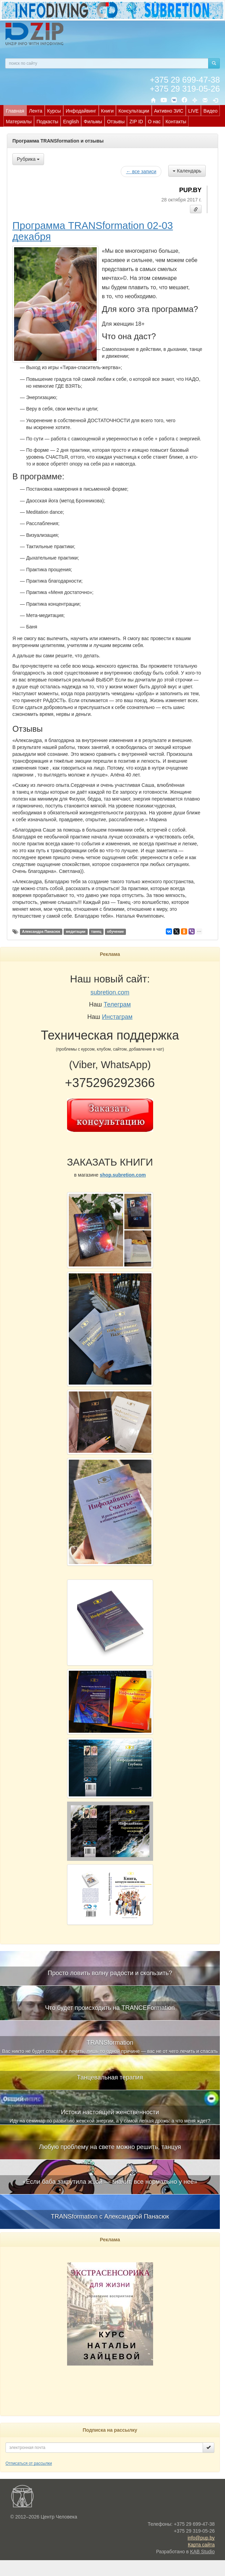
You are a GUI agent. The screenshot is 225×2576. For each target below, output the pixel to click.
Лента (35, 111)
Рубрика (28, 159)
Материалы (19, 121)
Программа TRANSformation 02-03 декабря (92, 231)
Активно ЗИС (168, 111)
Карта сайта (201, 2544)
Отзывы (116, 121)
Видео (210, 111)
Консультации (133, 111)
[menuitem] (14, 110)
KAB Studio (202, 2551)
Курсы (54, 111)
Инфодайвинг (81, 111)
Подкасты (47, 121)
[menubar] (114, 116)
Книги (107, 111)
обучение (115, 931)
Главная (15, 111)
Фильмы (93, 121)
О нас (154, 121)
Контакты (175, 121)
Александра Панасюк (41, 931)
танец (96, 931)
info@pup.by (201, 2538)
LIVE (193, 111)
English (71, 121)
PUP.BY (190, 190)
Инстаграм (117, 1016)
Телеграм (117, 1004)
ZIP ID (136, 121)
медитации (75, 931)
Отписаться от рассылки (29, 2463)
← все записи (141, 171)
